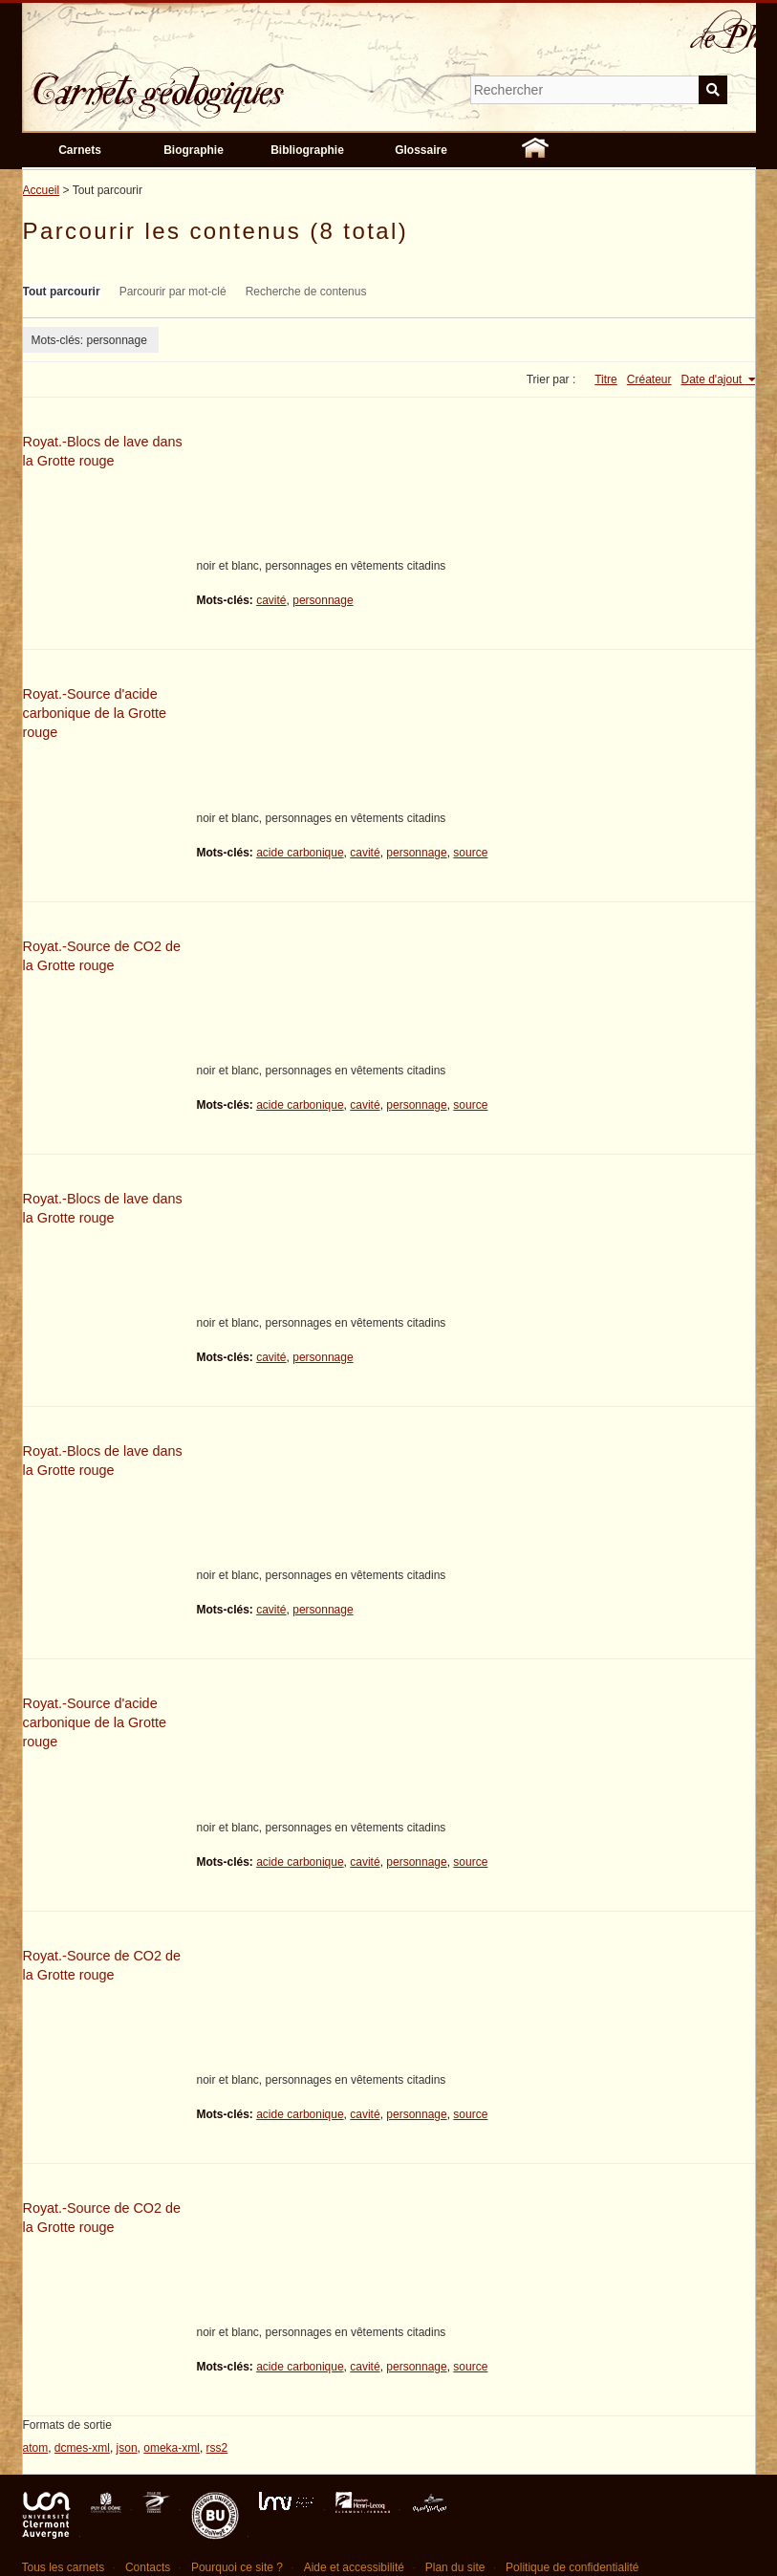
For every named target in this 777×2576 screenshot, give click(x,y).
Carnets (79, 150)
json (127, 2448)
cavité (271, 600)
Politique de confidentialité (572, 2567)
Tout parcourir (61, 291)
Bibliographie (307, 150)
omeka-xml (171, 2448)
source (470, 852)
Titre (605, 379)
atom (36, 2448)
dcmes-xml (82, 2448)
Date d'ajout (712, 379)
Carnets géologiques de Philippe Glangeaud (213, 80)
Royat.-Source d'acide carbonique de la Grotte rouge (94, 713)
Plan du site (455, 2567)
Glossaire (421, 150)
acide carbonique (299, 852)
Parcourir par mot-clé (173, 291)
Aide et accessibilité (354, 2567)
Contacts (147, 2567)
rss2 (217, 2448)
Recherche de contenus (306, 291)
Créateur (649, 379)
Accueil (41, 190)
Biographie (193, 150)
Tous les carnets (63, 2567)
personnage (322, 600)
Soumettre (713, 90)
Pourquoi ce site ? (237, 2567)
